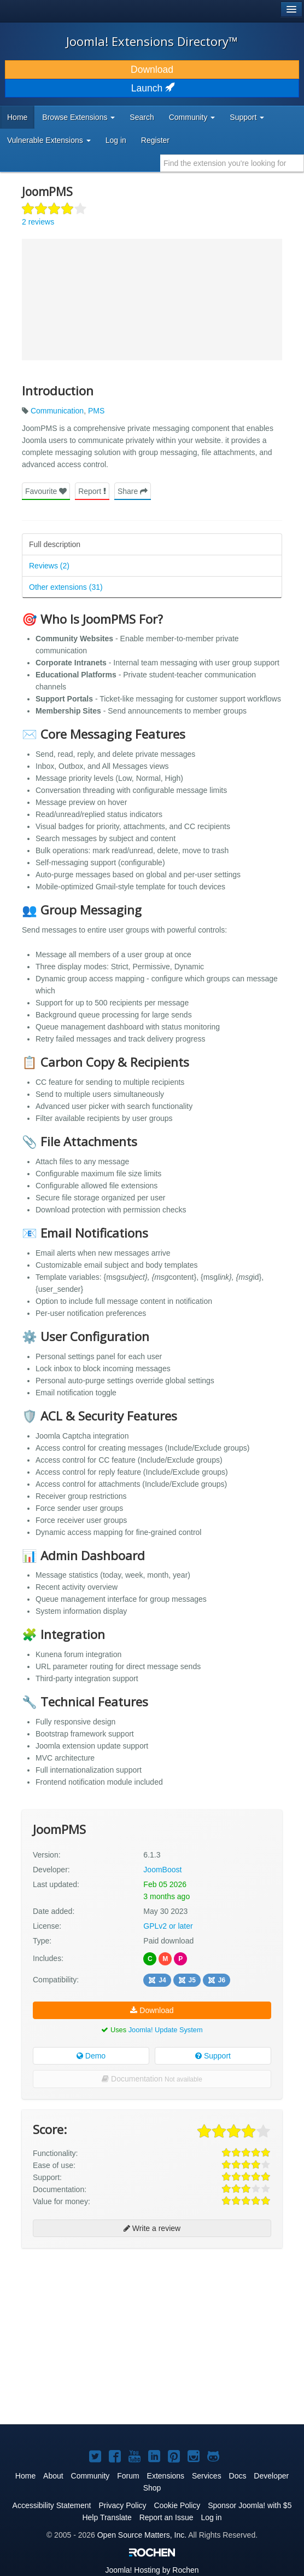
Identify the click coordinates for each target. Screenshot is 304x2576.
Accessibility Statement (52, 2505)
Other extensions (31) (66, 587)
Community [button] (192, 117)
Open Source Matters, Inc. (141, 2535)
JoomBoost (162, 1869)
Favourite (46, 491)
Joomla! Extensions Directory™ (152, 41)
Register (155, 140)
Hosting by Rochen (151, 2570)
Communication (57, 410)
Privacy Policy (122, 2505)
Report (92, 491)
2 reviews (38, 221)
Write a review (152, 2228)
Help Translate (106, 2517)
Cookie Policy (177, 2505)
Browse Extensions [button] (78, 117)
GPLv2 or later (167, 1926)
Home (17, 117)
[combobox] (232, 163)
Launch (152, 88)
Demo (91, 2055)
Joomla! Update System (165, 2030)
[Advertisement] (104, 2286)
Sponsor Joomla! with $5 (249, 2505)
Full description (54, 544)
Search (142, 117)
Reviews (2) (49, 565)
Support (213, 2055)
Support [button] (247, 117)
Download (152, 69)
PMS (96, 410)
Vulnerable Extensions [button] (49, 140)
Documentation (152, 2078)
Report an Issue (166, 2517)
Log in (116, 140)
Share (133, 491)
